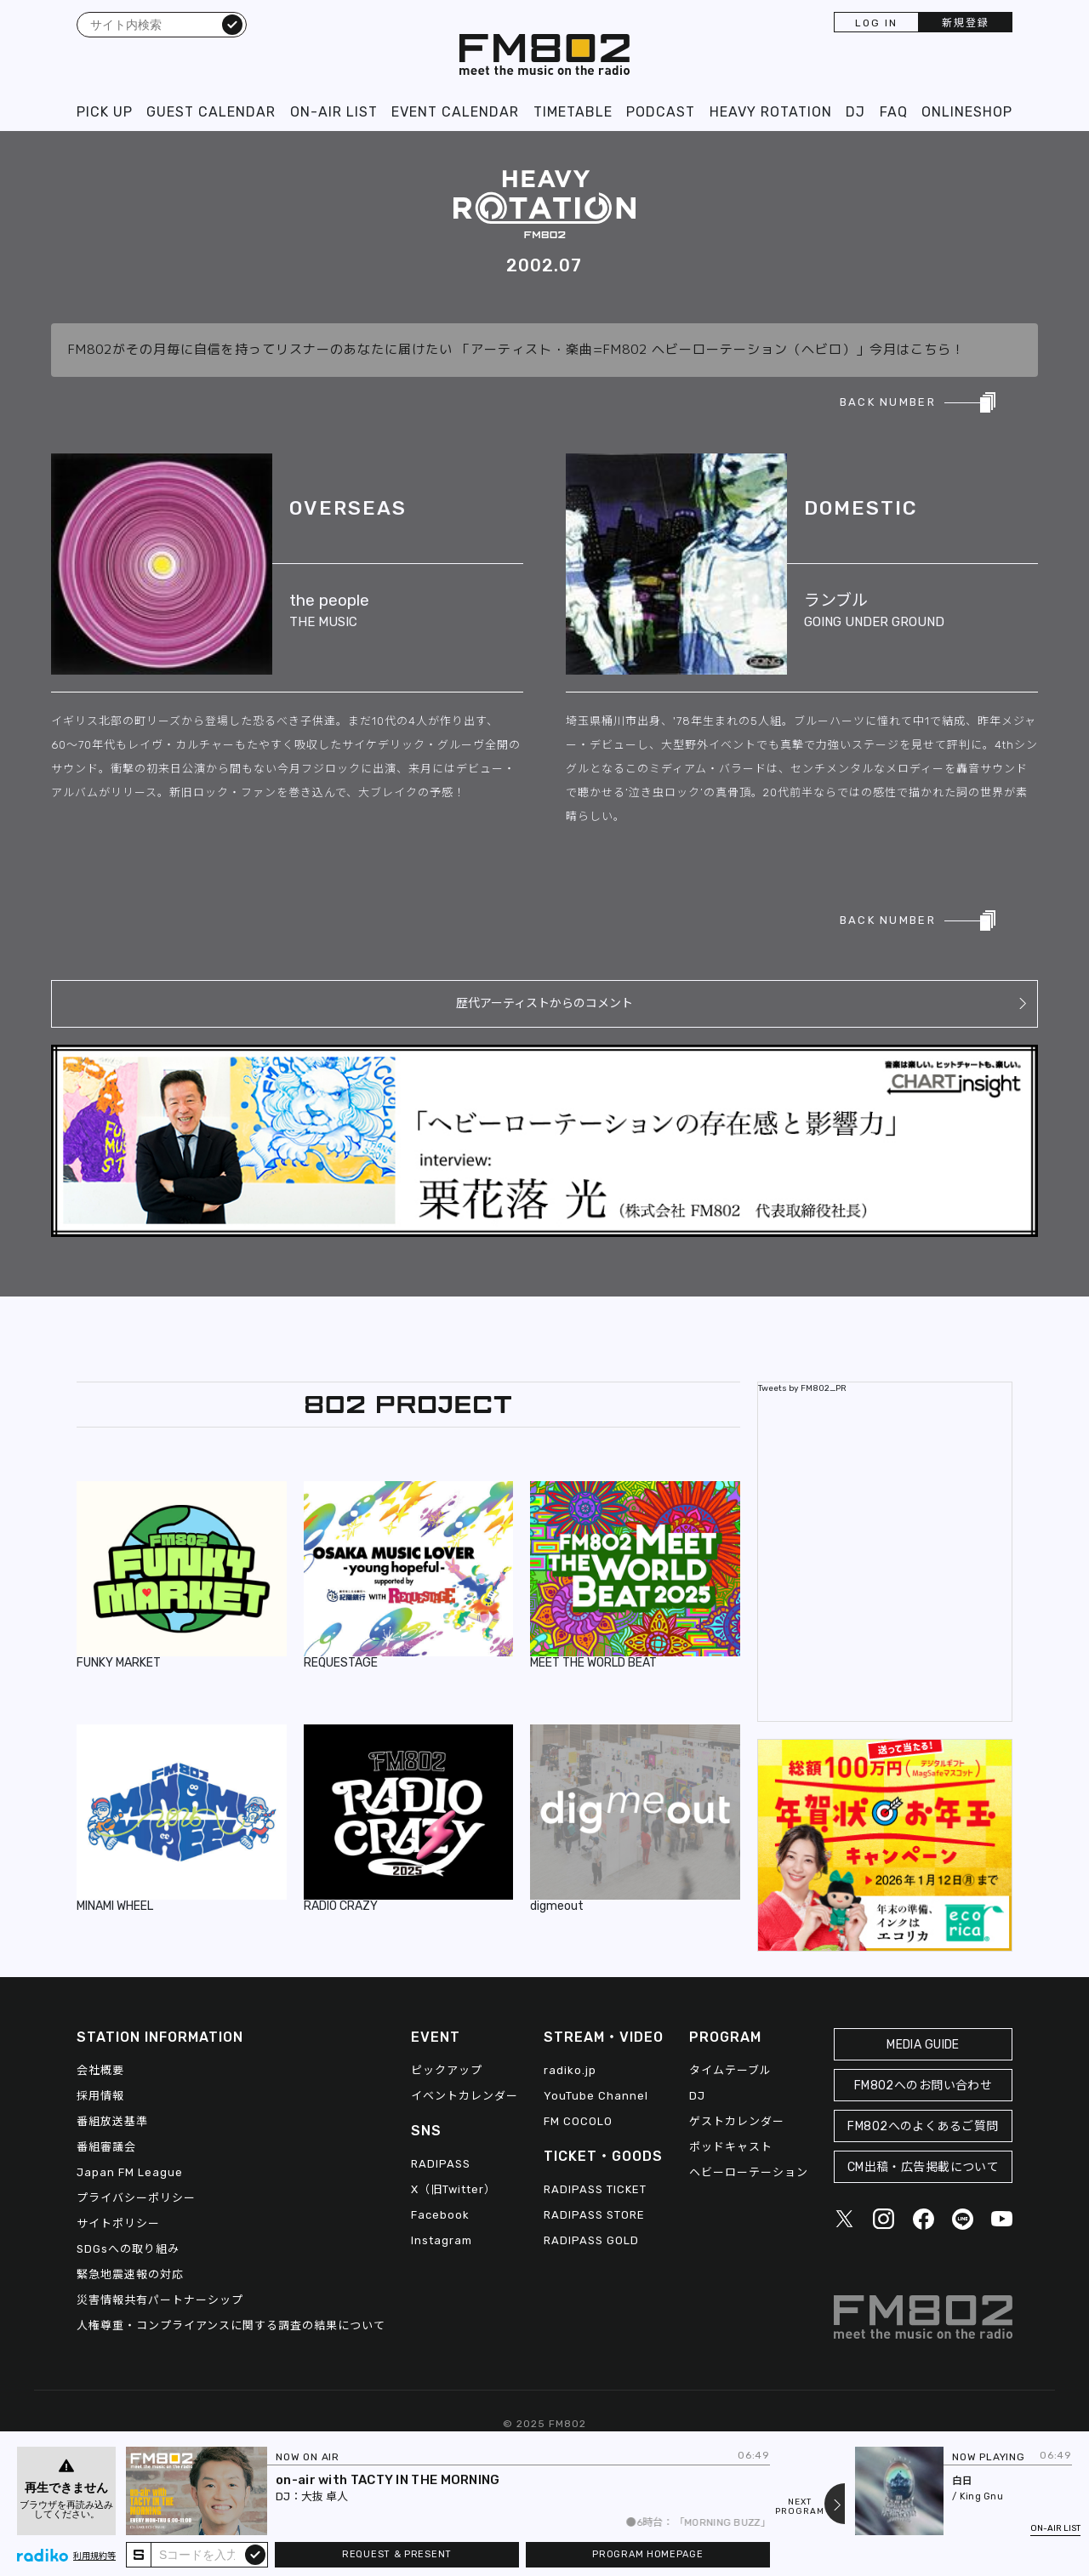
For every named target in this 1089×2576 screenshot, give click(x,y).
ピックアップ (446, 2070)
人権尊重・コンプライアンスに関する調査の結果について (231, 2325)
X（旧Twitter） (453, 2189)
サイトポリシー (118, 2223)
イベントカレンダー (464, 2095)
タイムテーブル (730, 2070)
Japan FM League (130, 2172)
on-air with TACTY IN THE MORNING (388, 2480)
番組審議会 (106, 2146)
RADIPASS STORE (594, 2214)
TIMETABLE (573, 112)
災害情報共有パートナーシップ (160, 2300)
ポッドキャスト (731, 2146)
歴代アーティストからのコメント (544, 1003)
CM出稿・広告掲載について (923, 2167)
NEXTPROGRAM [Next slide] (799, 2507)
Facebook (440, 2214)
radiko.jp (570, 2070)
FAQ (894, 112)
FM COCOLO (578, 2121)
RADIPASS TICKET (595, 2189)
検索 (232, 24)
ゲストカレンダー (736, 2121)
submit (255, 2554)
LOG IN (876, 23)
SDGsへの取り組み (128, 2249)
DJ (855, 112)
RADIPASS (440, 2163)
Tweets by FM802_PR (802, 1388)
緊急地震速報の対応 (130, 2274)
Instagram (441, 2240)
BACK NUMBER (888, 402)
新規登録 (965, 23)
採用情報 (100, 2095)
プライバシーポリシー (136, 2197)
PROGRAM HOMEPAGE (647, 2554)
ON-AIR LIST (334, 112)
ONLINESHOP (966, 112)
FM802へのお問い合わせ (923, 2085)
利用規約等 (94, 2556)
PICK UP (105, 112)
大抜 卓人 (324, 2496)
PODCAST (660, 112)
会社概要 (100, 2070)
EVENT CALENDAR (455, 112)
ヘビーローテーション (748, 2172)
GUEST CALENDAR (211, 112)
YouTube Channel (596, 2095)
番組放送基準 (112, 2121)
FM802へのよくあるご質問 (922, 2126)
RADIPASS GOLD (591, 2240)
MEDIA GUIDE (923, 2044)
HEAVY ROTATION (771, 112)
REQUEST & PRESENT (397, 2554)
